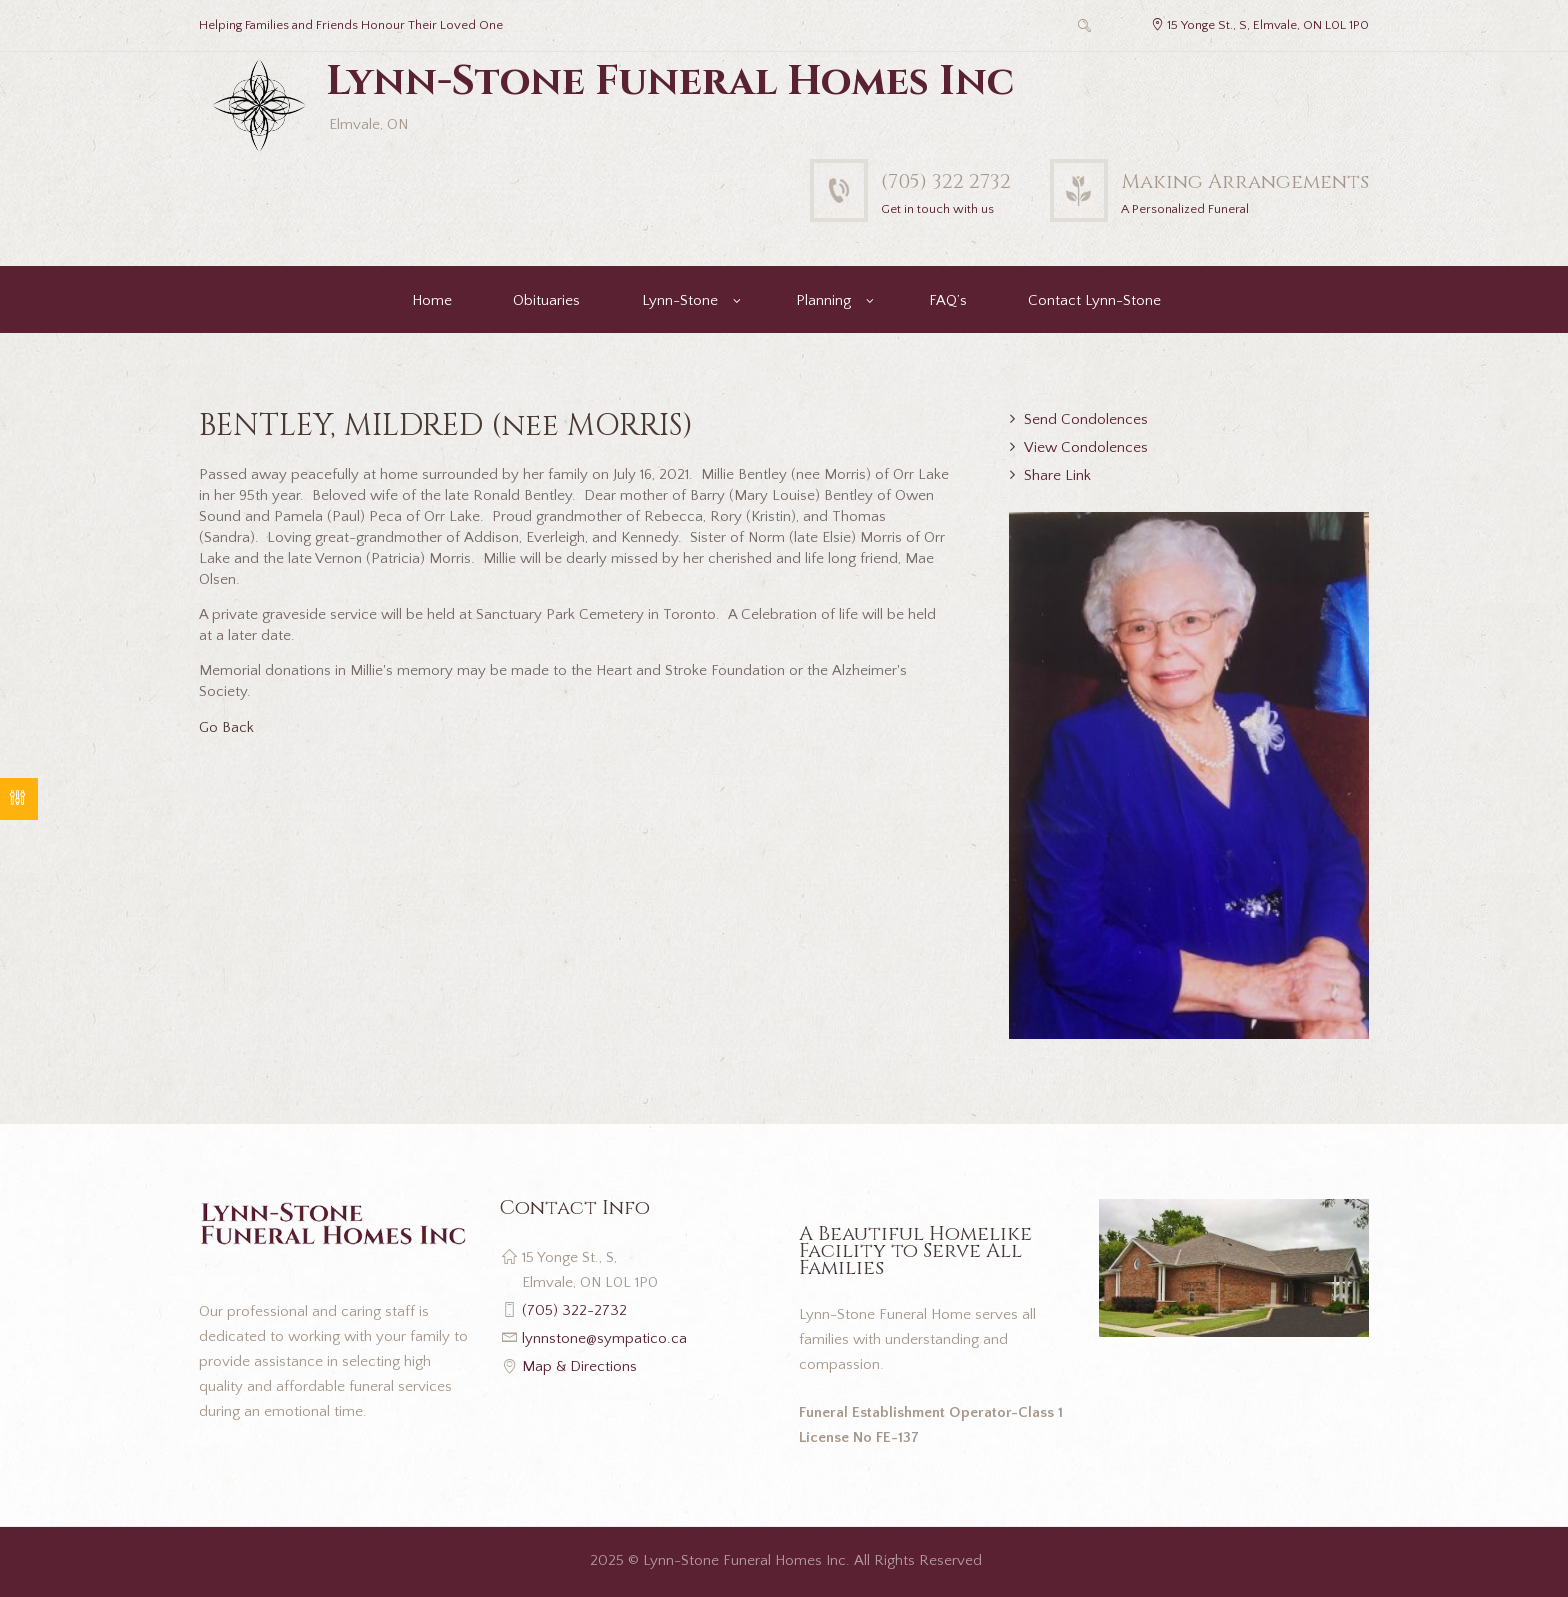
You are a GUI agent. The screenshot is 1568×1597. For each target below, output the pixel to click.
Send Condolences (1086, 419)
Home (432, 300)
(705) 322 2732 (946, 181)
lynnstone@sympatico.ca (604, 1338)
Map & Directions (579, 1366)
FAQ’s (948, 300)
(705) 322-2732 (574, 1310)
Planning (823, 300)
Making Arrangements (1245, 181)
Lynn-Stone (680, 300)
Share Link (1057, 475)
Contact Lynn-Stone (1094, 300)
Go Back (226, 727)
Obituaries (546, 300)
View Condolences (1086, 447)
